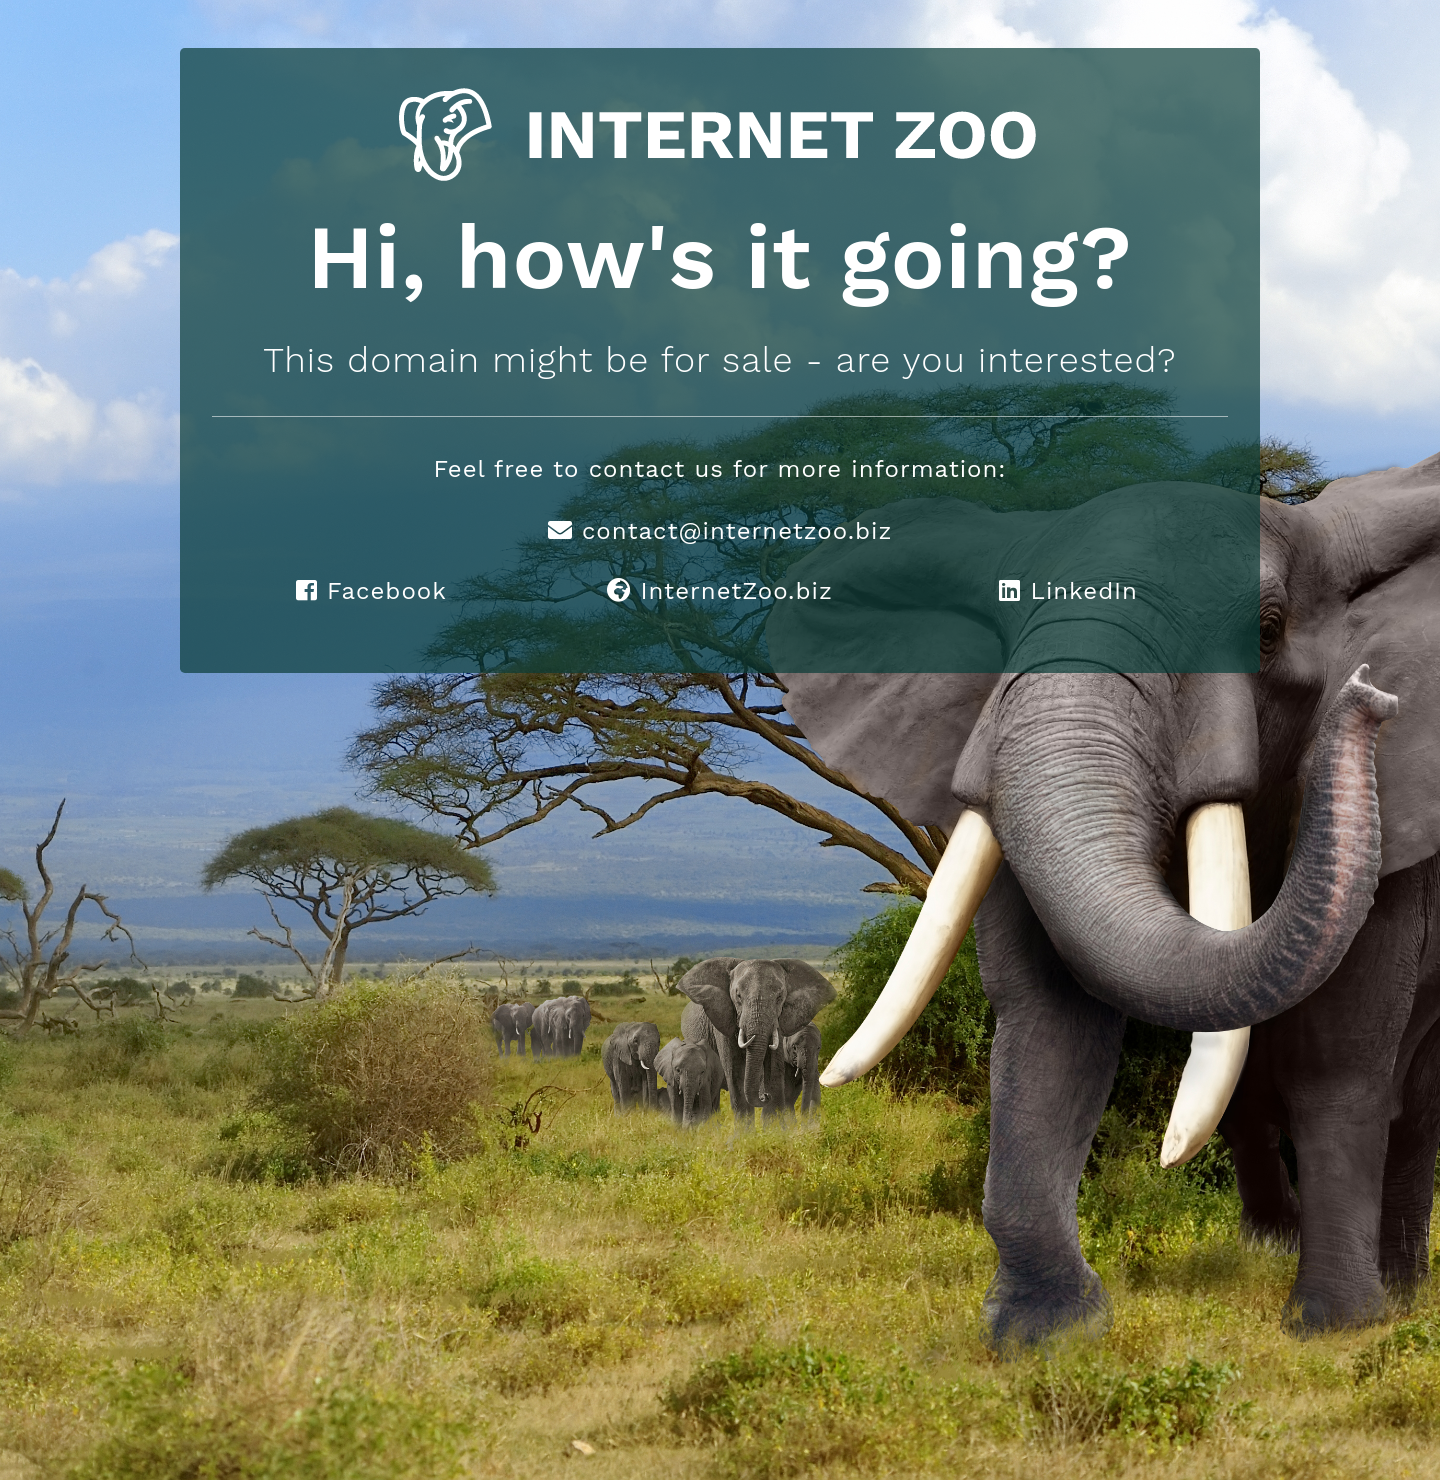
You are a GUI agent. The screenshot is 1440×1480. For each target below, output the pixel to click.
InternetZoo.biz (719, 591)
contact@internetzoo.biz (720, 531)
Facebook (371, 591)
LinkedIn (1068, 591)
